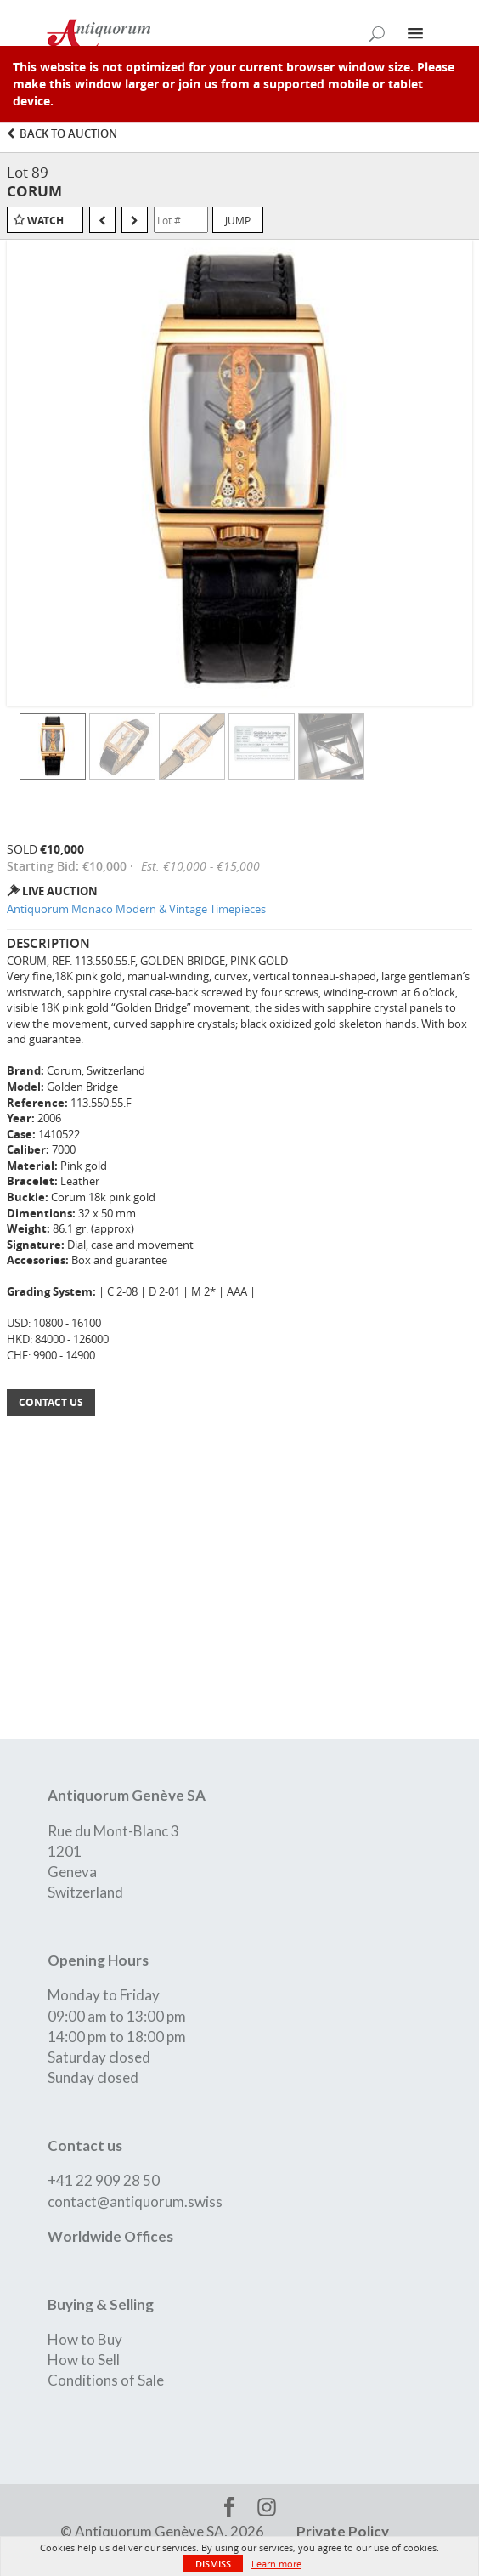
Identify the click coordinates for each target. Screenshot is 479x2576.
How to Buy (85, 2339)
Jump (238, 220)
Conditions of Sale (106, 2380)
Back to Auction (68, 133)
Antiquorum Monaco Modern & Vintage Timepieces (136, 908)
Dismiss (213, 2563)
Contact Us (51, 1402)
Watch (45, 220)
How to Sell (84, 2360)
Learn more (276, 2563)
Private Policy (342, 2531)
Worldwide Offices (110, 2236)
